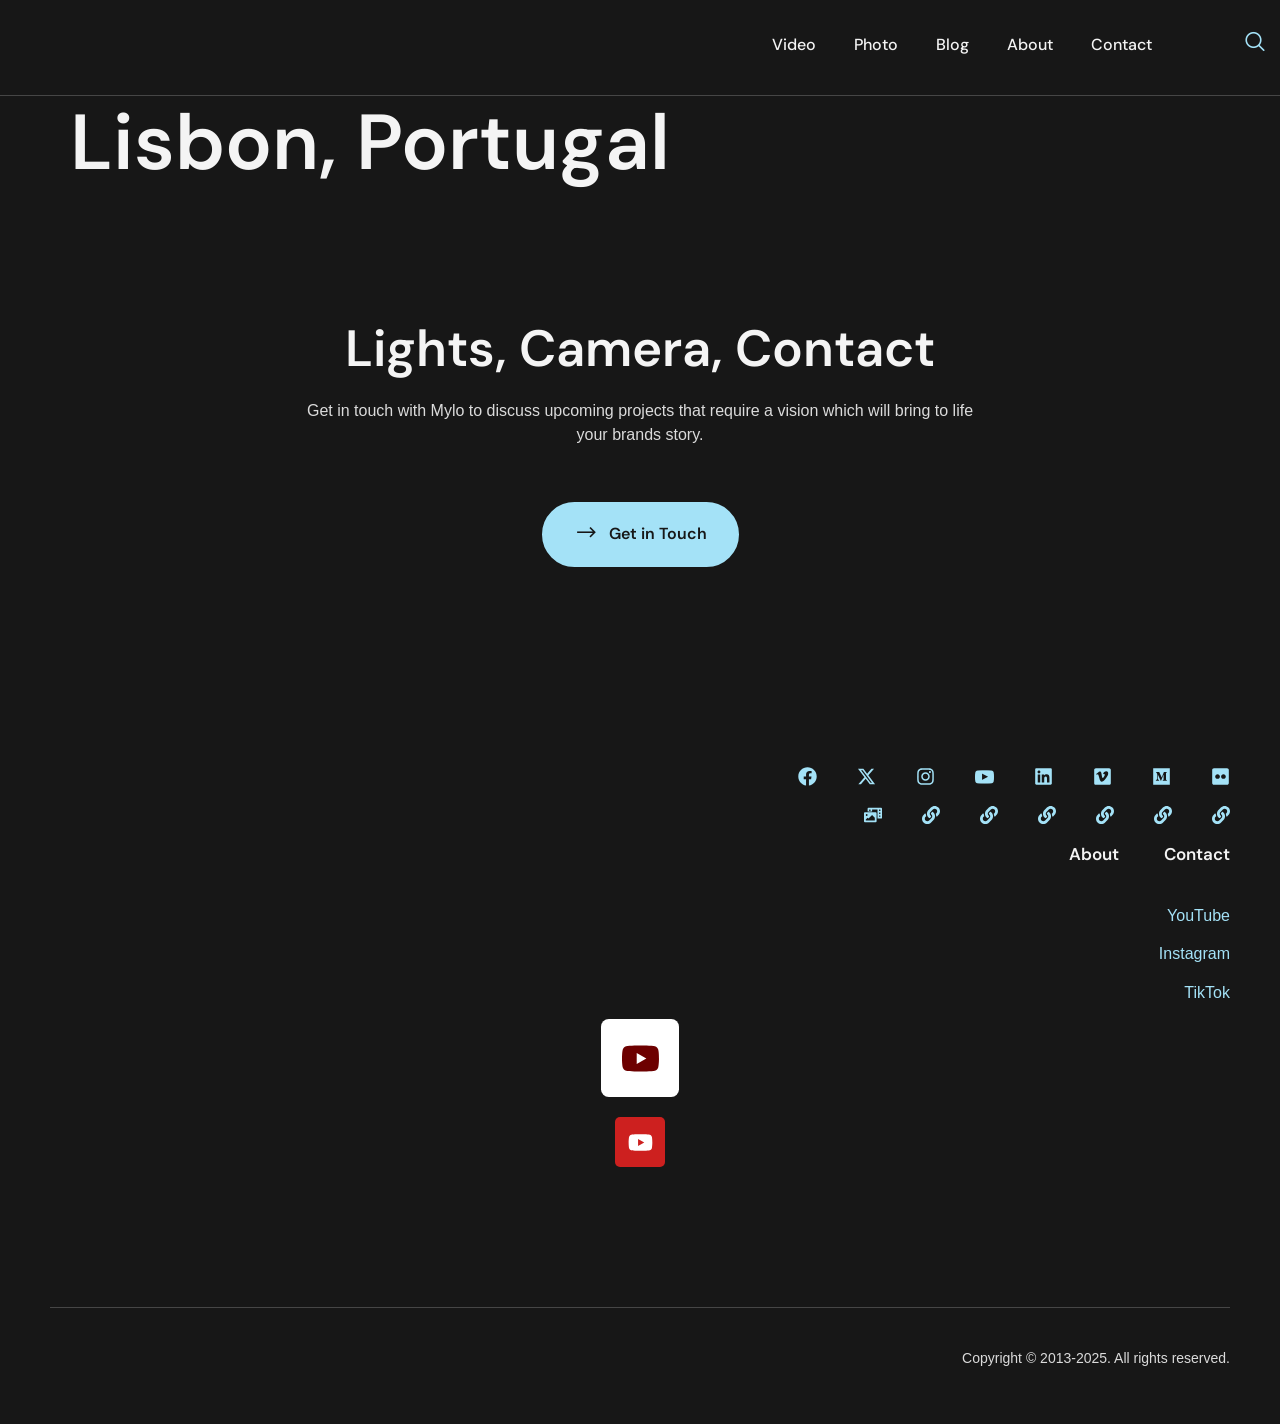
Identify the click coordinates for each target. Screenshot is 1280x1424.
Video (794, 44)
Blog (952, 44)
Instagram (1194, 953)
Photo (876, 44)
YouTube (1198, 915)
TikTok (1207, 992)
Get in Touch (640, 532)
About (1030, 44)
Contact (1121, 44)
